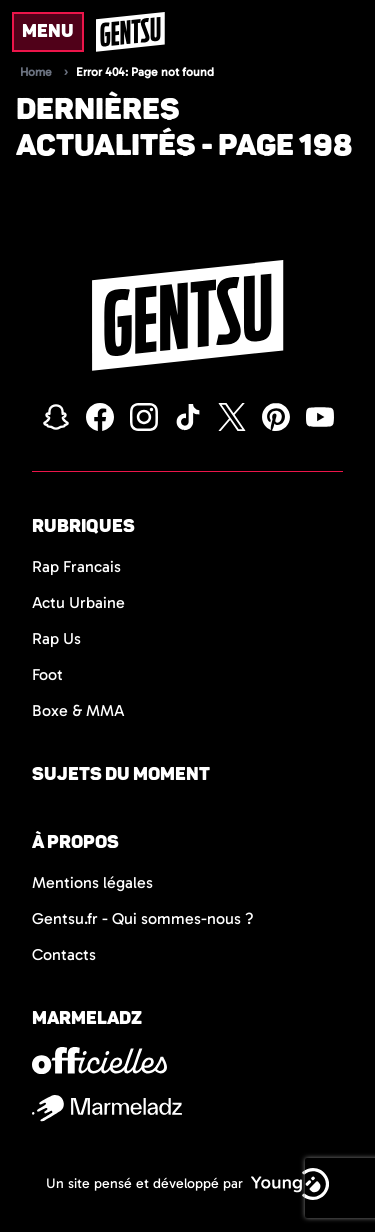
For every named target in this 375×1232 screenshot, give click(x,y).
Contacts (64, 954)
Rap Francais (76, 566)
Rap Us (56, 638)
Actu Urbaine (78, 602)
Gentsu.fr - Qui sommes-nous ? (143, 918)
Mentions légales (92, 882)
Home (36, 72)
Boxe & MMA (78, 710)
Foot (47, 674)
